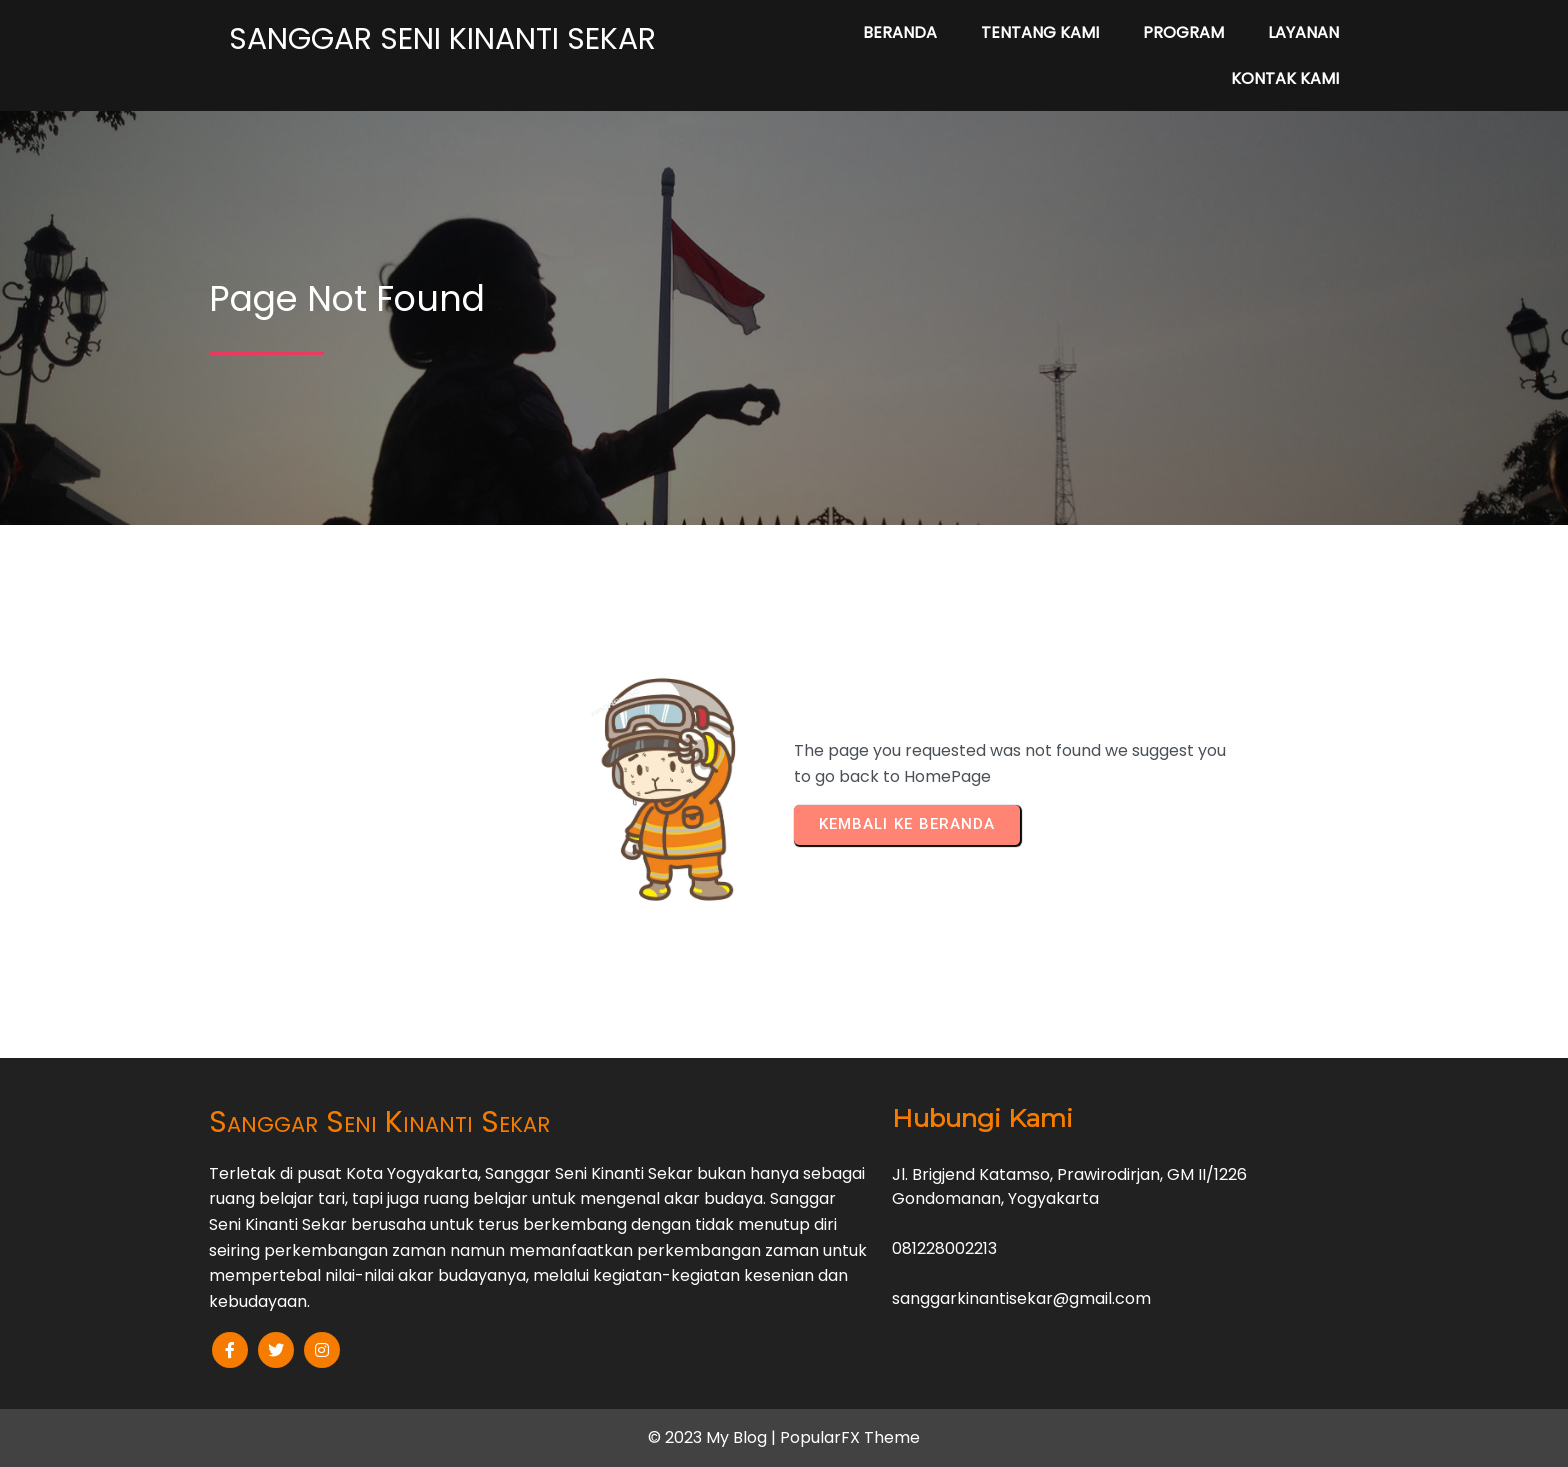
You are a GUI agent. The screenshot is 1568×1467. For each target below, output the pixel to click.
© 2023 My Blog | (714, 1437)
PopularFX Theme (850, 1437)
